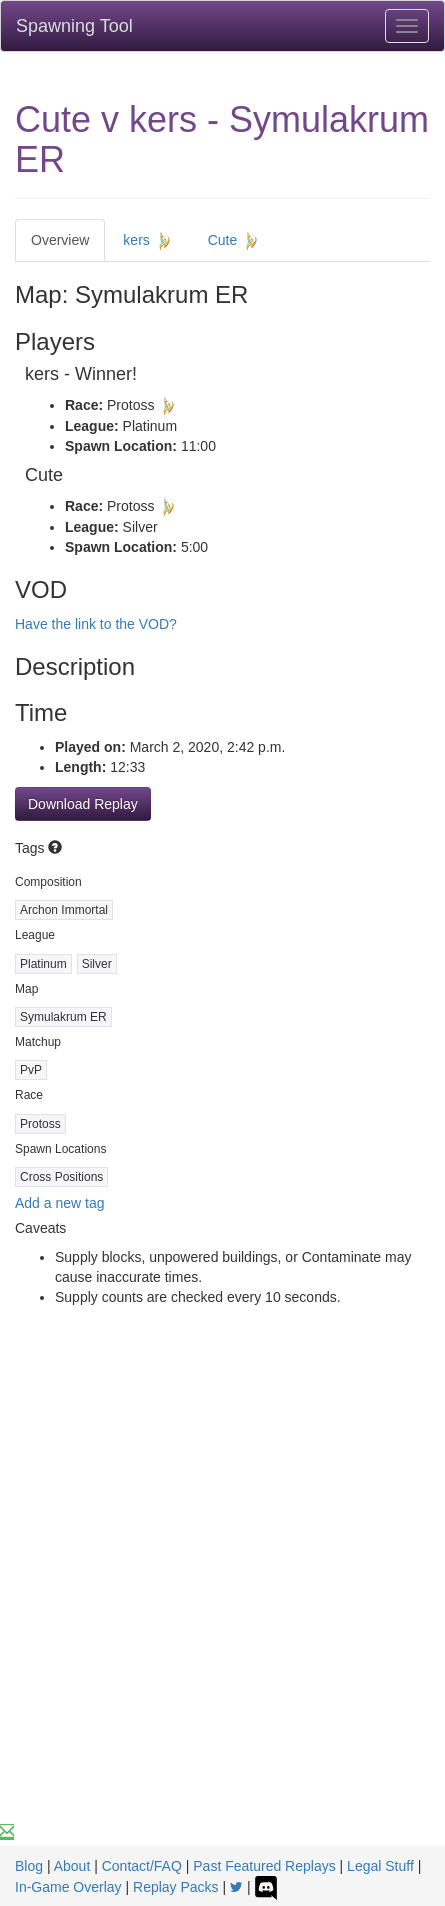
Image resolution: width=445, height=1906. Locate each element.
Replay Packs (176, 1887)
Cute (234, 241)
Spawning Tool (74, 26)
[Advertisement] (222, 1589)
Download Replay (83, 804)
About (72, 1866)
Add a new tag (60, 1203)
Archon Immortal (64, 910)
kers (148, 241)
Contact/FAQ (142, 1866)
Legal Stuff (380, 1866)
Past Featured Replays (264, 1866)
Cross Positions (61, 1177)
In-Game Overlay (68, 1887)
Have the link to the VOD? (96, 624)
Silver (97, 964)
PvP (31, 1070)
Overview (60, 240)
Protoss (40, 1124)
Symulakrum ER (63, 1017)
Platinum (43, 964)
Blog (29, 1866)
